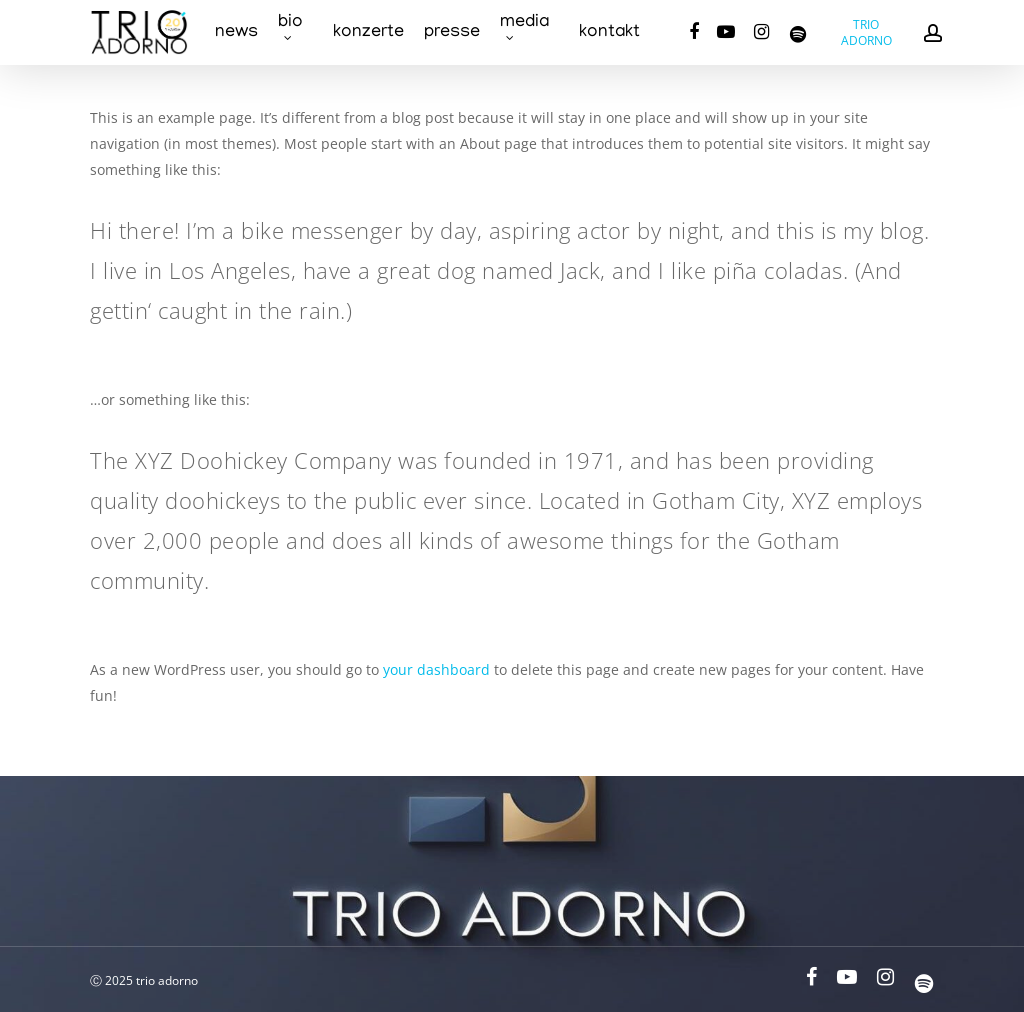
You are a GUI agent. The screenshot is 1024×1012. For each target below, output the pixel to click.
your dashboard (436, 669)
